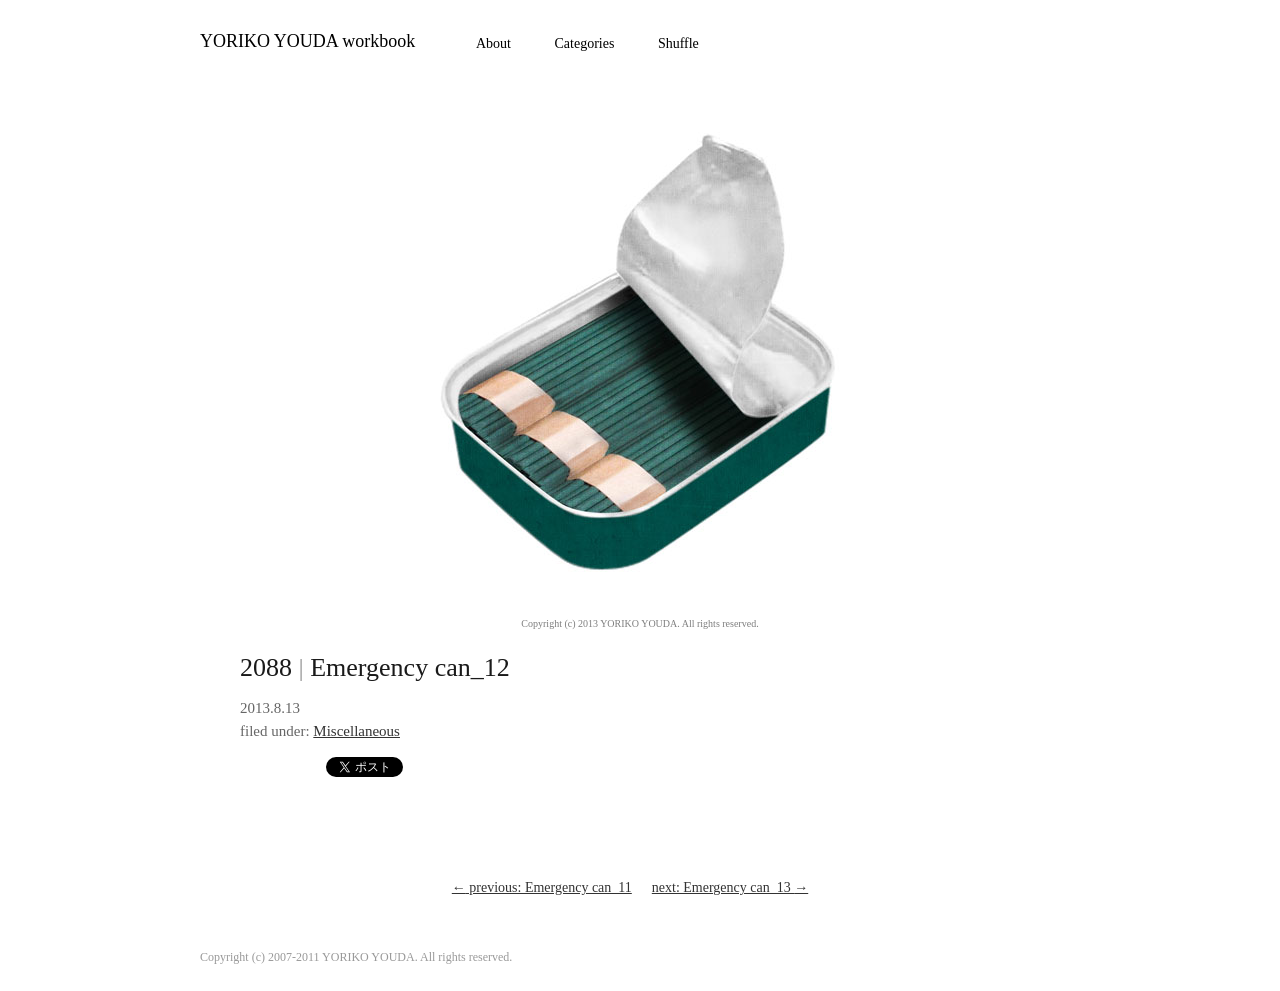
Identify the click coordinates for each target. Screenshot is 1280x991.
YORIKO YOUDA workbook (307, 41)
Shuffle (678, 43)
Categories (585, 43)
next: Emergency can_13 (730, 887)
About (493, 43)
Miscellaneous (356, 731)
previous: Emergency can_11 (542, 887)
